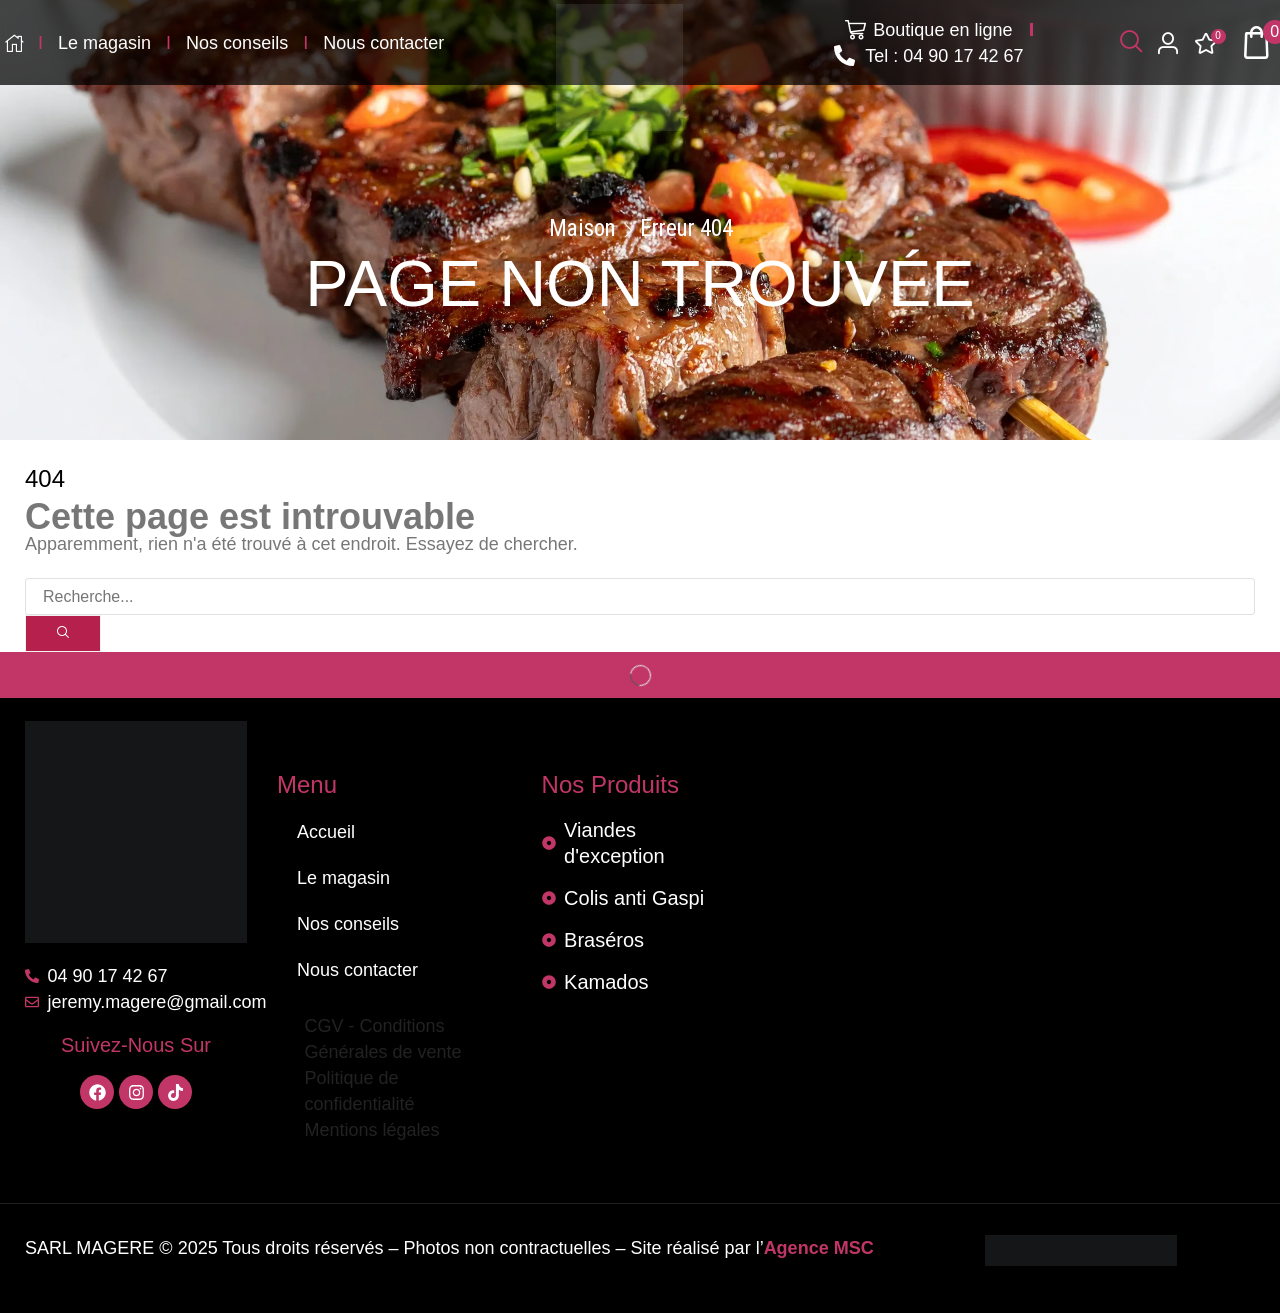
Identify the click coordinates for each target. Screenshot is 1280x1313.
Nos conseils (348, 924)
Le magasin (343, 878)
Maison (582, 229)
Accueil (326, 832)
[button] (1131, 42)
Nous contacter (357, 970)
